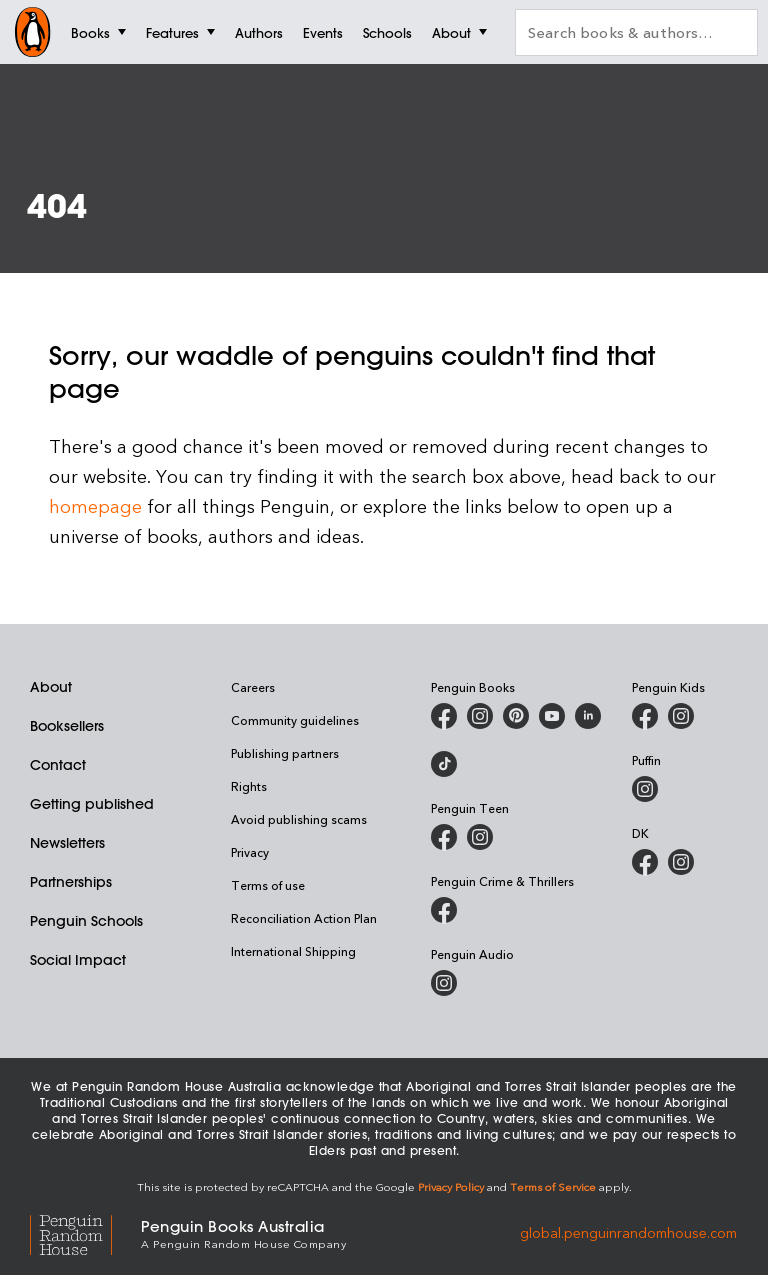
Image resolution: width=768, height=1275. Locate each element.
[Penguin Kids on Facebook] (645, 716)
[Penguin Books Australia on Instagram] (480, 716)
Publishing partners (285, 753)
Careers (253, 687)
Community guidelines (295, 720)
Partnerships (71, 882)
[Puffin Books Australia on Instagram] (645, 789)
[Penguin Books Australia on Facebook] (444, 716)
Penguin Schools (86, 921)
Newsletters (67, 843)
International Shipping (293, 951)
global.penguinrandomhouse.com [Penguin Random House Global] (628, 1232)
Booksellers (67, 726)
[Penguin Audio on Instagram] (444, 983)
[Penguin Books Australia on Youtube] (552, 716)
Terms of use (268, 885)
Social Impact (78, 960)
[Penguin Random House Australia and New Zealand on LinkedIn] (588, 716)
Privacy (250, 852)
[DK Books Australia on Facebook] (645, 862)
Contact (58, 765)
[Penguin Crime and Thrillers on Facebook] (444, 910)
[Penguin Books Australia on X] (516, 716)
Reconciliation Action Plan (304, 918)
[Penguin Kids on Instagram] (681, 716)
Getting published (92, 804)
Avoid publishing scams (299, 819)
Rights (249, 786)
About (51, 687)
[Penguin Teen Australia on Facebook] (444, 837)
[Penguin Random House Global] (85, 1232)
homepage (95, 505)
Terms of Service (553, 1186)
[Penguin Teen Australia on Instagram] (480, 837)
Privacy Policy (451, 1186)
